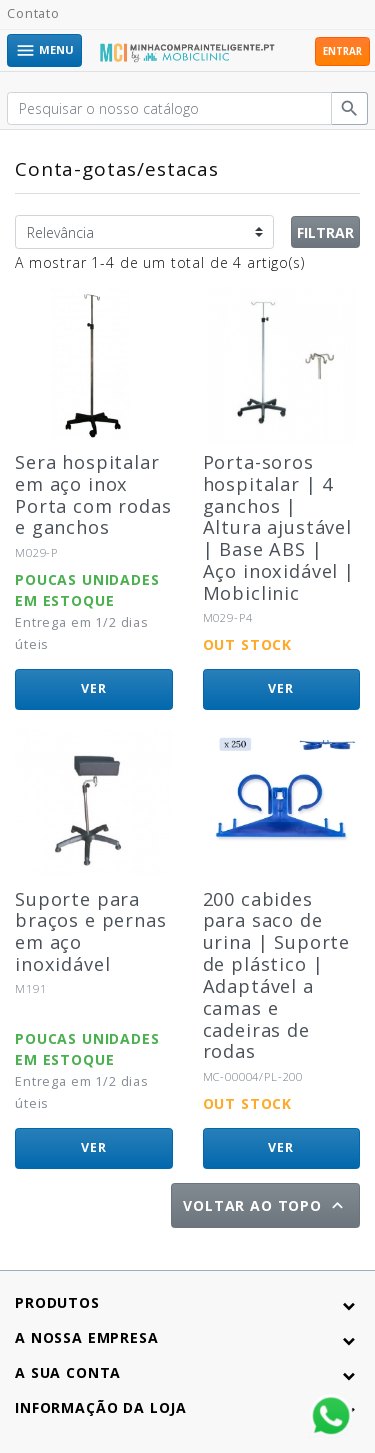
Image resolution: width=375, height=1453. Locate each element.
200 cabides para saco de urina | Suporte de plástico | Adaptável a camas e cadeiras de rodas (277, 975)
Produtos (57, 1302)
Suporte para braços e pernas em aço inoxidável (91, 932)
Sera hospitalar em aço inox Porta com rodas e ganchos (93, 495)
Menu (44, 50)
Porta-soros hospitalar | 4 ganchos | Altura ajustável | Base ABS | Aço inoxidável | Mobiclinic (279, 527)
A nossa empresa (87, 1337)
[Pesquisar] (169, 109)
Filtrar (325, 232)
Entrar (342, 51)
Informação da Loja (101, 1407)
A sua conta (68, 1372)
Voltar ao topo (265, 1205)
